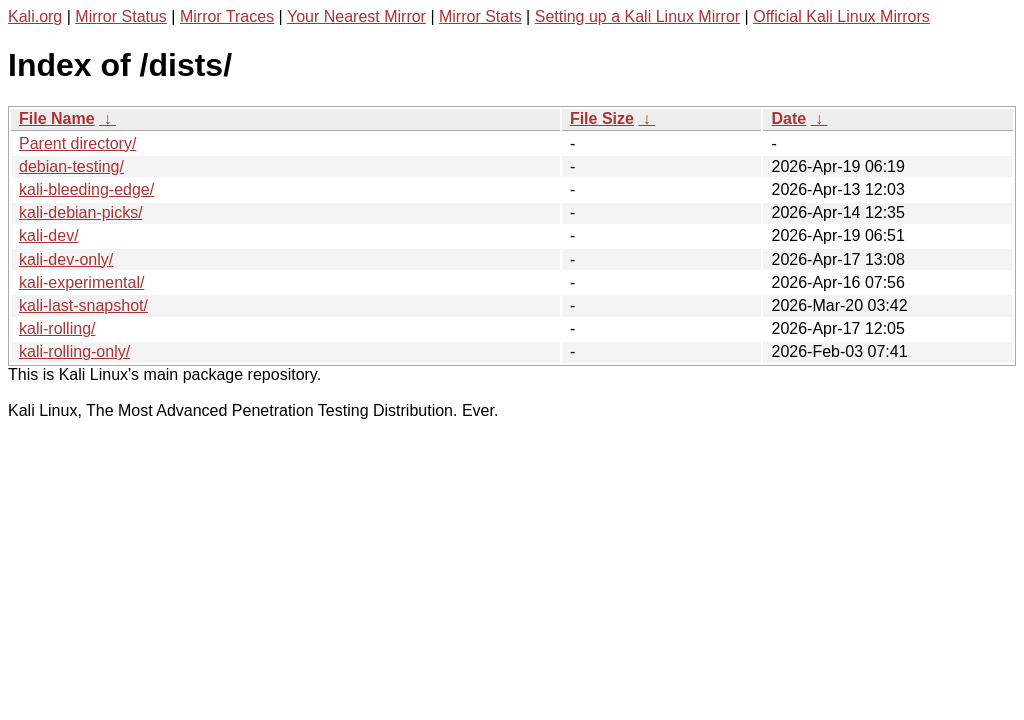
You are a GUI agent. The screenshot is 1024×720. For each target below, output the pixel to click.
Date (788, 118)
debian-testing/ (71, 166)
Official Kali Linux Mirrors (841, 16)
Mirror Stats (480, 16)
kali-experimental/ (81, 282)
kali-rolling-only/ (74, 351)
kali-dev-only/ (66, 259)
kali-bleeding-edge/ (86, 189)
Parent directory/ (77, 143)
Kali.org (35, 16)
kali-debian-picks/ (81, 212)
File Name (57, 118)
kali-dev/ (49, 235)
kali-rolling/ (57, 328)
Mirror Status (121, 16)
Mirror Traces (227, 16)
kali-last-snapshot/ (83, 305)
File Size (602, 118)
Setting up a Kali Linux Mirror (637, 16)
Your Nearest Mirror (356, 16)
